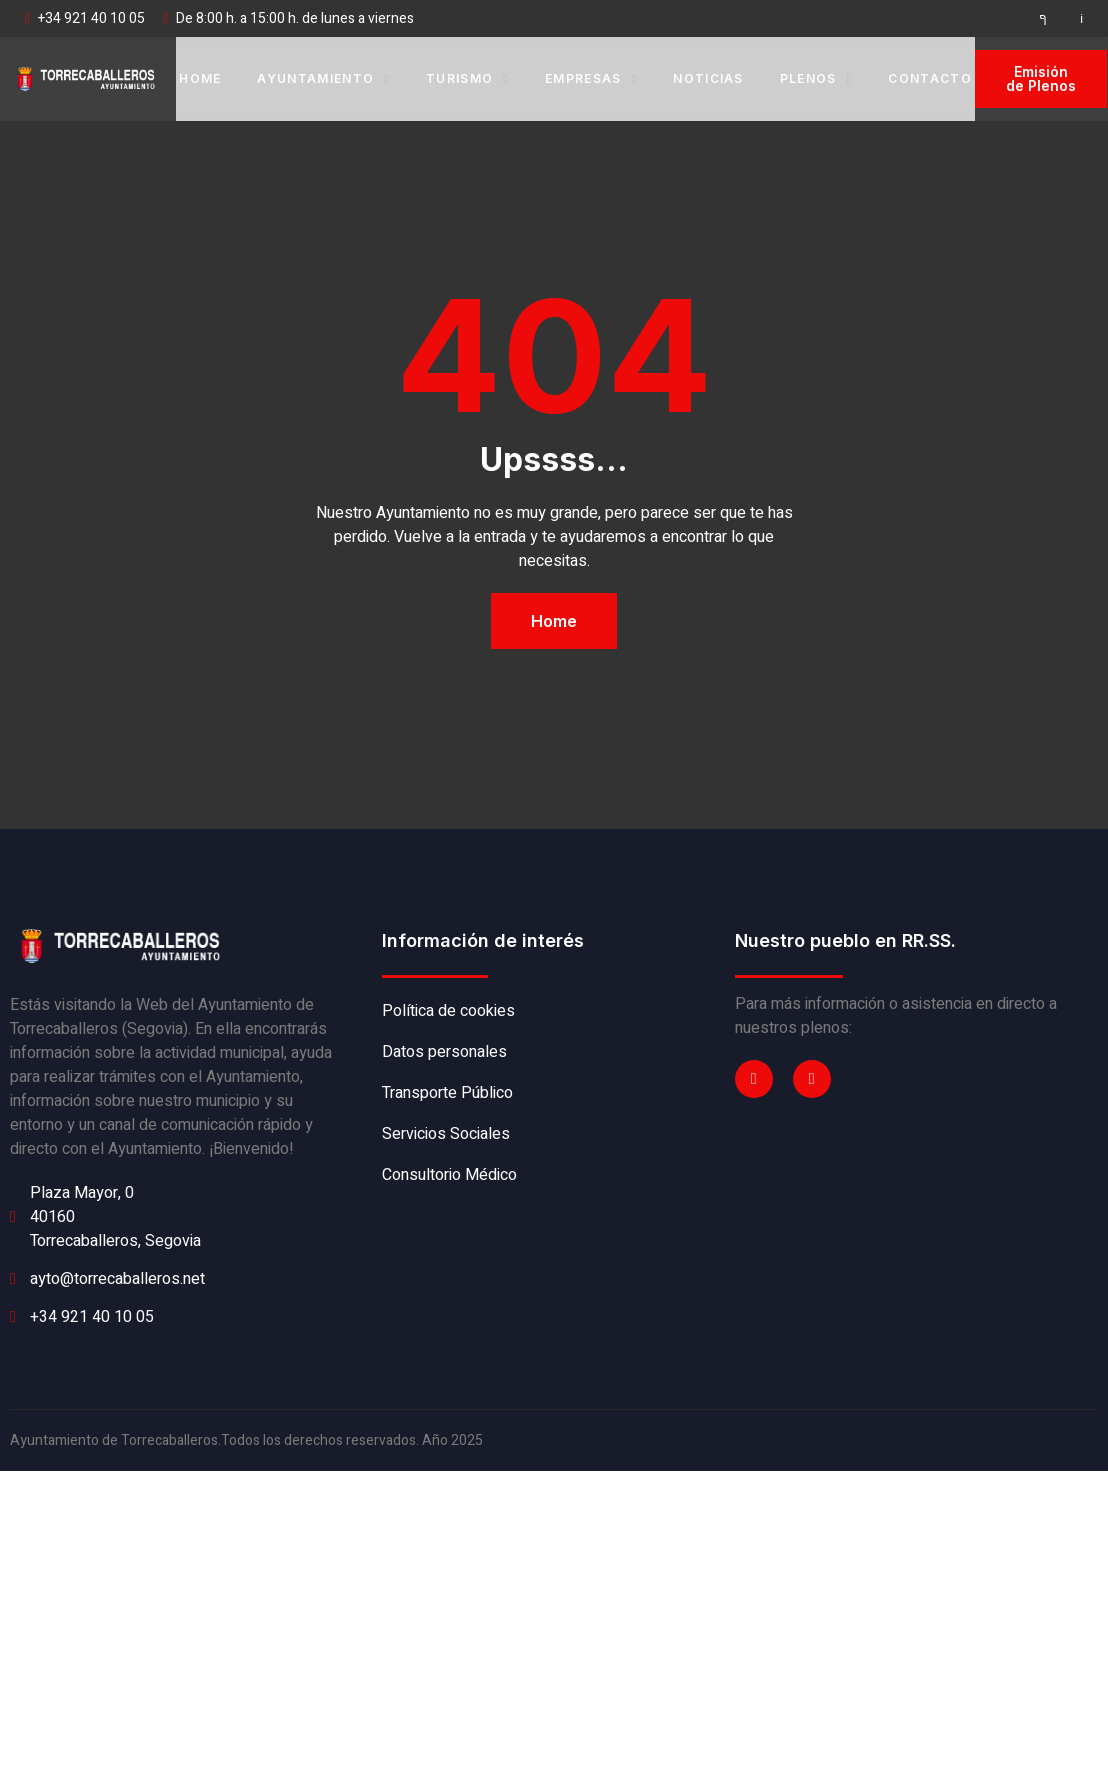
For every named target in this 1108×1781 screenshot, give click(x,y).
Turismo (467, 78)
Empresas (591, 78)
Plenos (816, 78)
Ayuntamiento (323, 78)
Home (200, 78)
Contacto (930, 78)
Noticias (708, 78)
